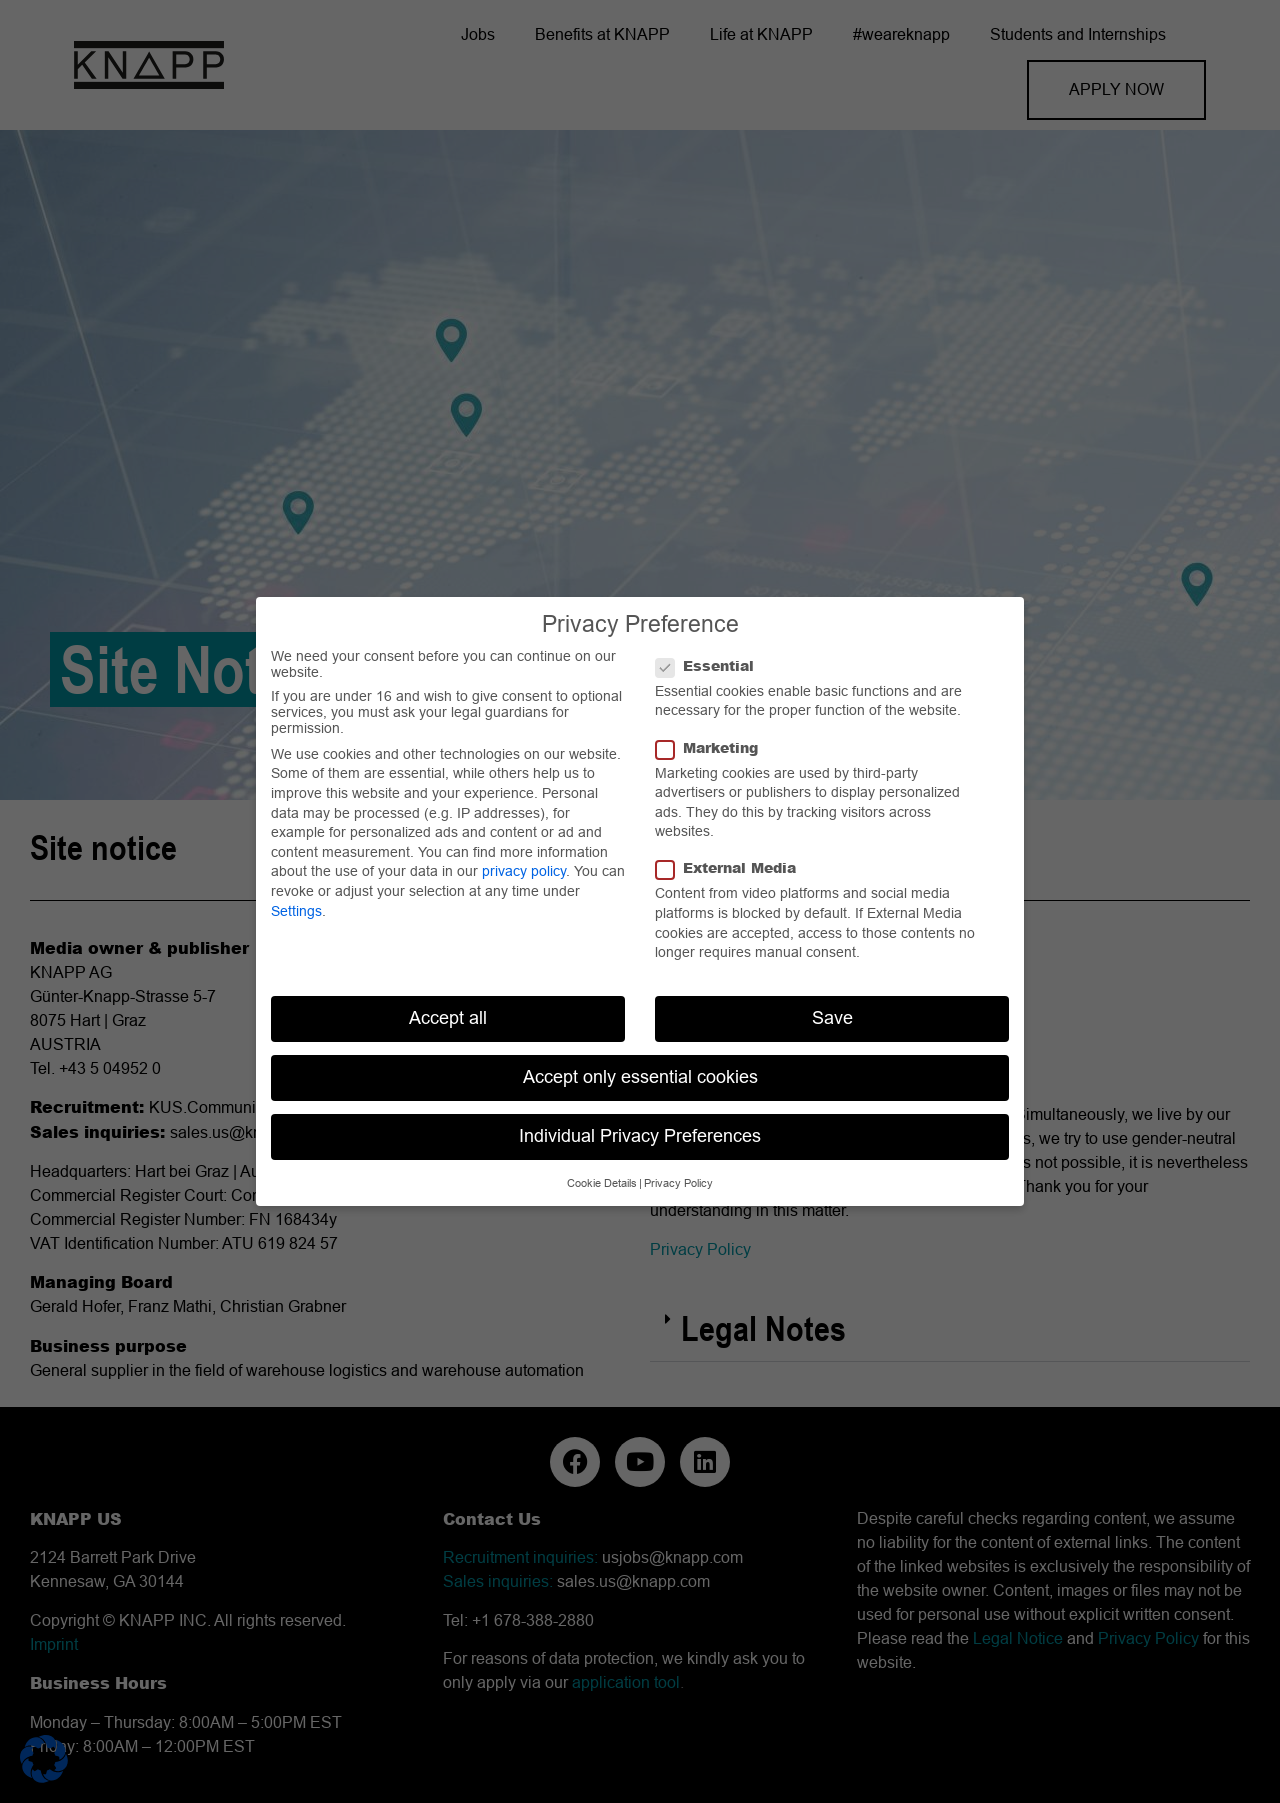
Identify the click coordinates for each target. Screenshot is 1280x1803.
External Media (732, 868)
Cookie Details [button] (602, 1183)
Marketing (713, 748)
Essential (711, 666)
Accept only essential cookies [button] (640, 1077)
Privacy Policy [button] (678, 1183)
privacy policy (524, 871)
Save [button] (832, 1018)
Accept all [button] (448, 1018)
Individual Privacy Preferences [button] (640, 1136)
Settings (296, 911)
